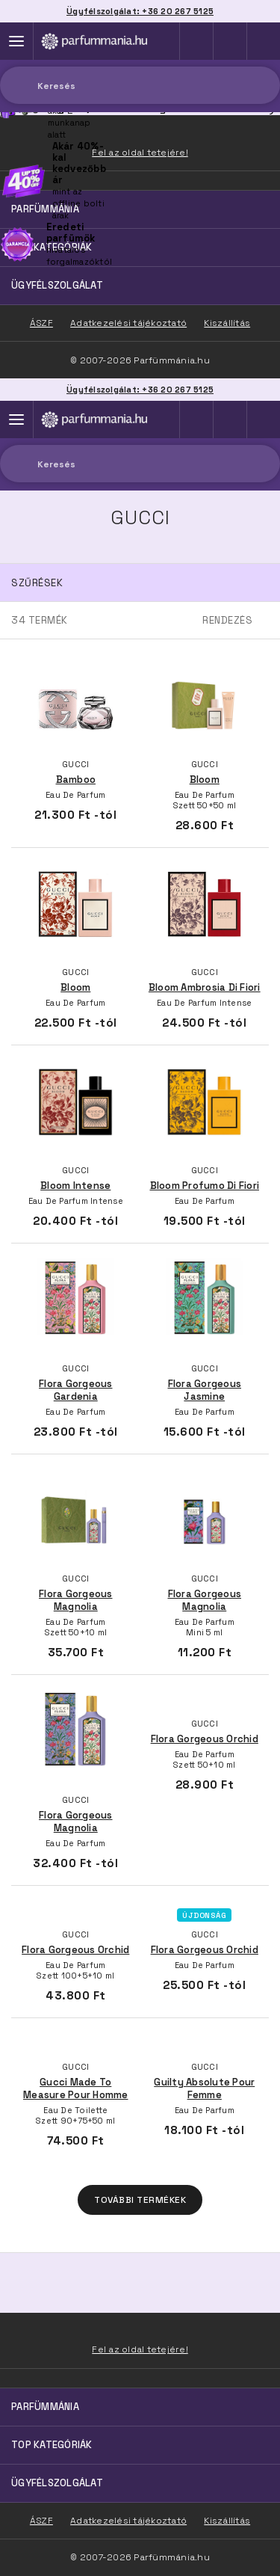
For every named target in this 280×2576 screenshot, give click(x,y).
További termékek (140, 2200)
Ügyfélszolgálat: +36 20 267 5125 (140, 389)
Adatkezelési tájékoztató (128, 2521)
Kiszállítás (227, 2521)
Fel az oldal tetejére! (140, 2349)
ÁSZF (41, 2521)
